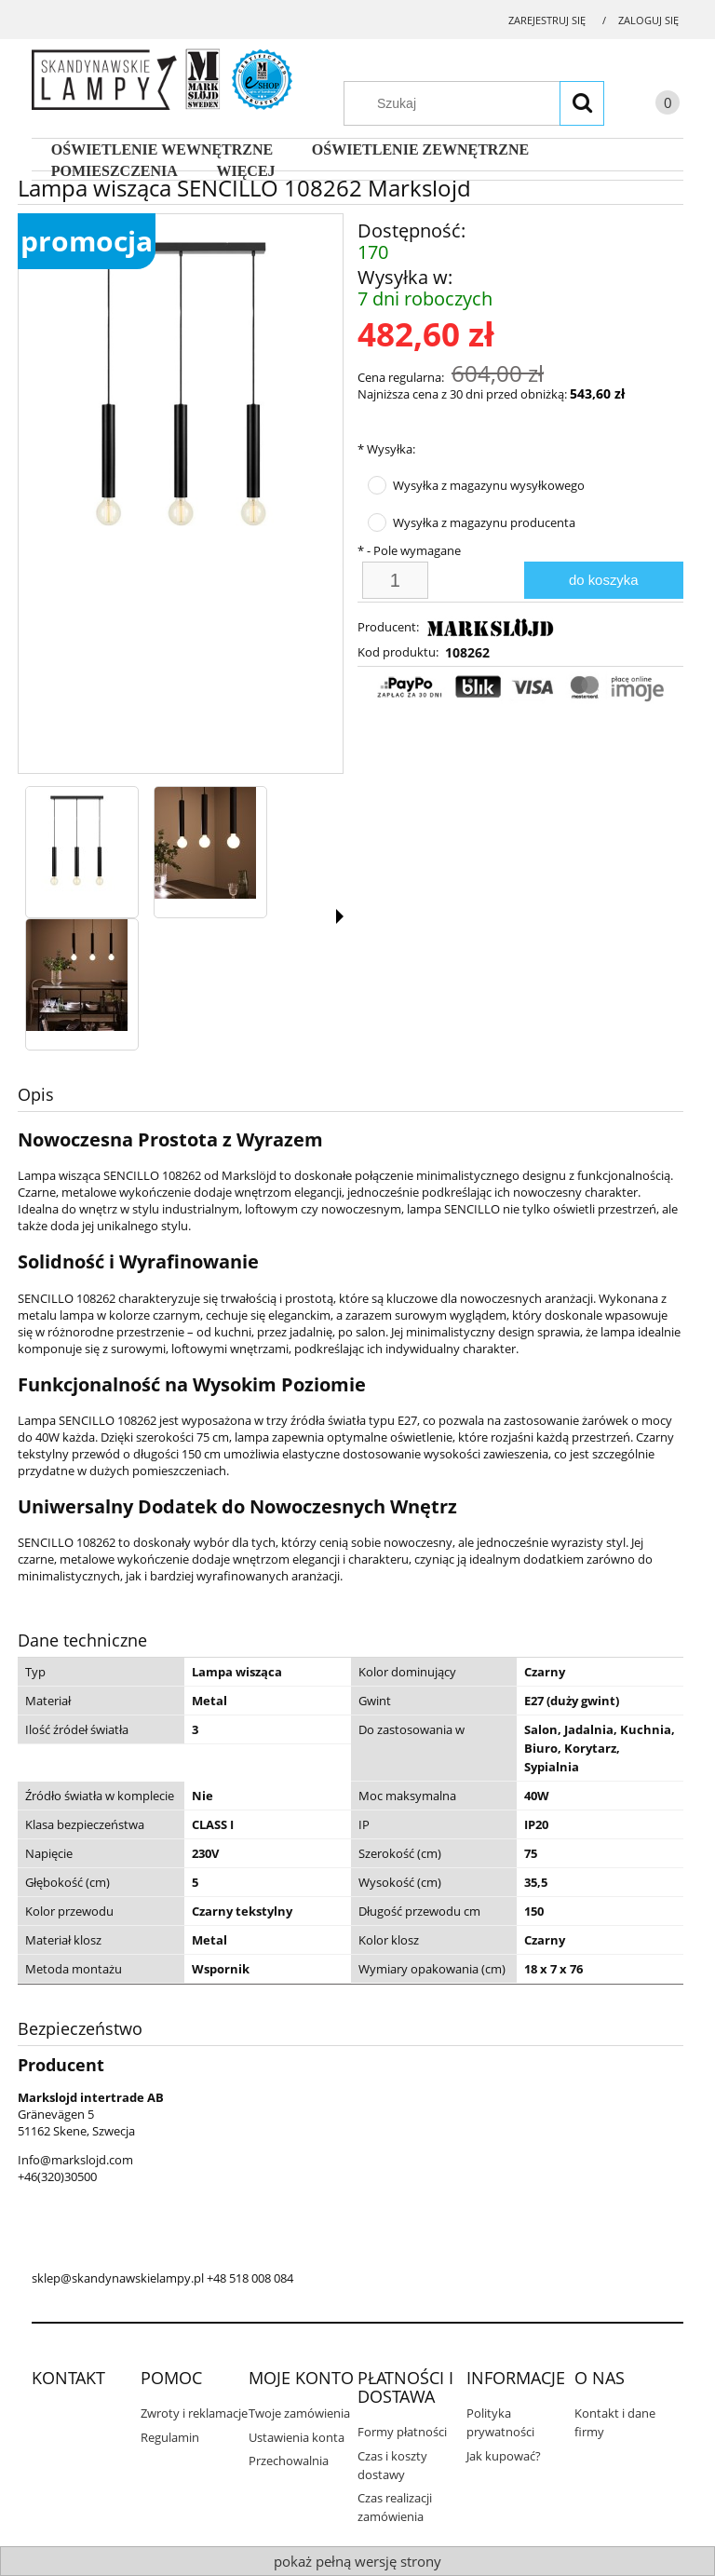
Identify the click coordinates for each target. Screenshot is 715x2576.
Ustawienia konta (296, 2437)
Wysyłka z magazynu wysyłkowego (489, 485)
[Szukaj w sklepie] (483, 103)
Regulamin (170, 2437)
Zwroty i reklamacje (194, 2413)
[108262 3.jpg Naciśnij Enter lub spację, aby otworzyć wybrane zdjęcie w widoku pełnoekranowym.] (181, 391)
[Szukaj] (582, 103)
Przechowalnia (289, 2460)
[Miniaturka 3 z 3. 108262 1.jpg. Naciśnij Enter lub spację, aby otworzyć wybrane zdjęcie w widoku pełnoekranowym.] (77, 975)
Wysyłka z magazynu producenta (484, 522)
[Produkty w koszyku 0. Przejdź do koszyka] (649, 105)
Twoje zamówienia (299, 2413)
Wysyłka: (386, 449)
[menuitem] (162, 150)
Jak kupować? (503, 2455)
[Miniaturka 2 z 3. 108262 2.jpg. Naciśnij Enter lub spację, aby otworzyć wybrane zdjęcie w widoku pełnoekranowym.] (205, 843)
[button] (340, 916)
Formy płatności (402, 2431)
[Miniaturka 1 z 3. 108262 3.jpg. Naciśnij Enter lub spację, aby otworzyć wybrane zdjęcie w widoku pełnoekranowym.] (77, 843)
